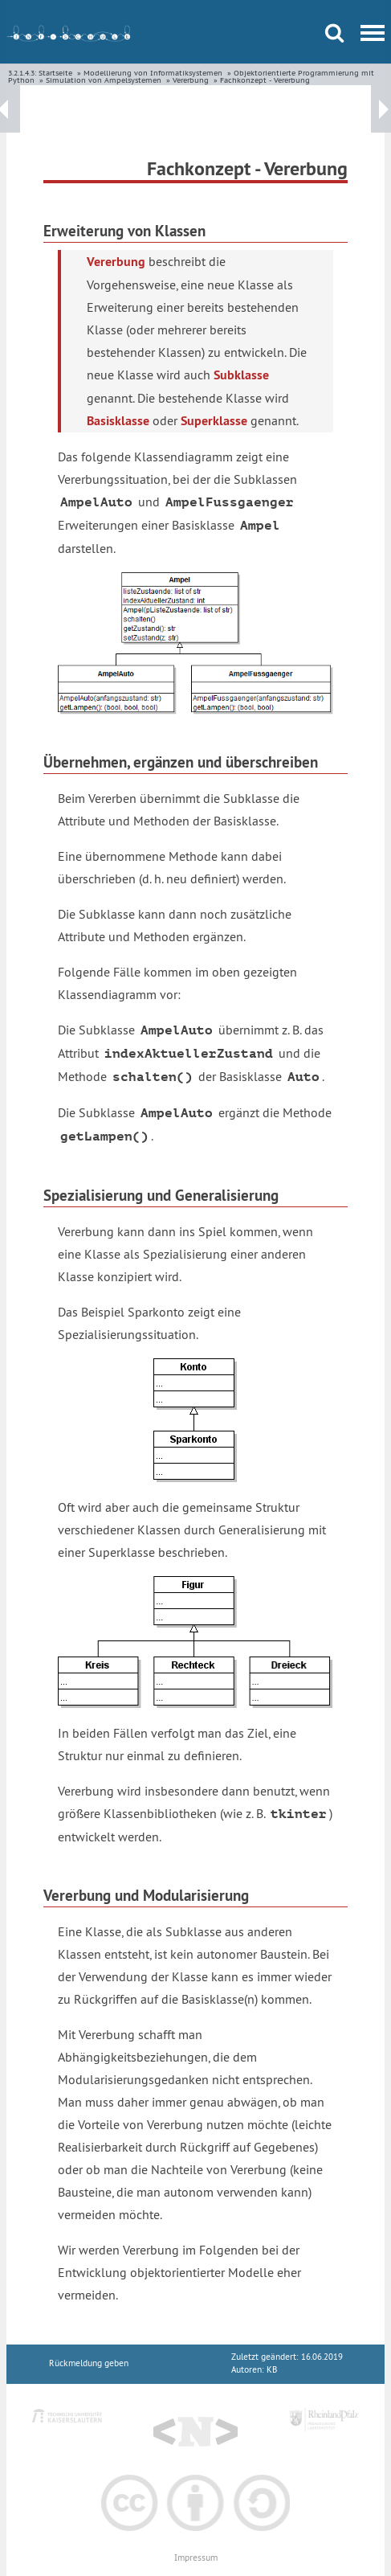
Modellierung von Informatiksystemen (152, 72)
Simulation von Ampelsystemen (103, 80)
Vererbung (191, 80)
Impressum (196, 2558)
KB (272, 2370)
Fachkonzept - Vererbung (265, 80)
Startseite (55, 72)
